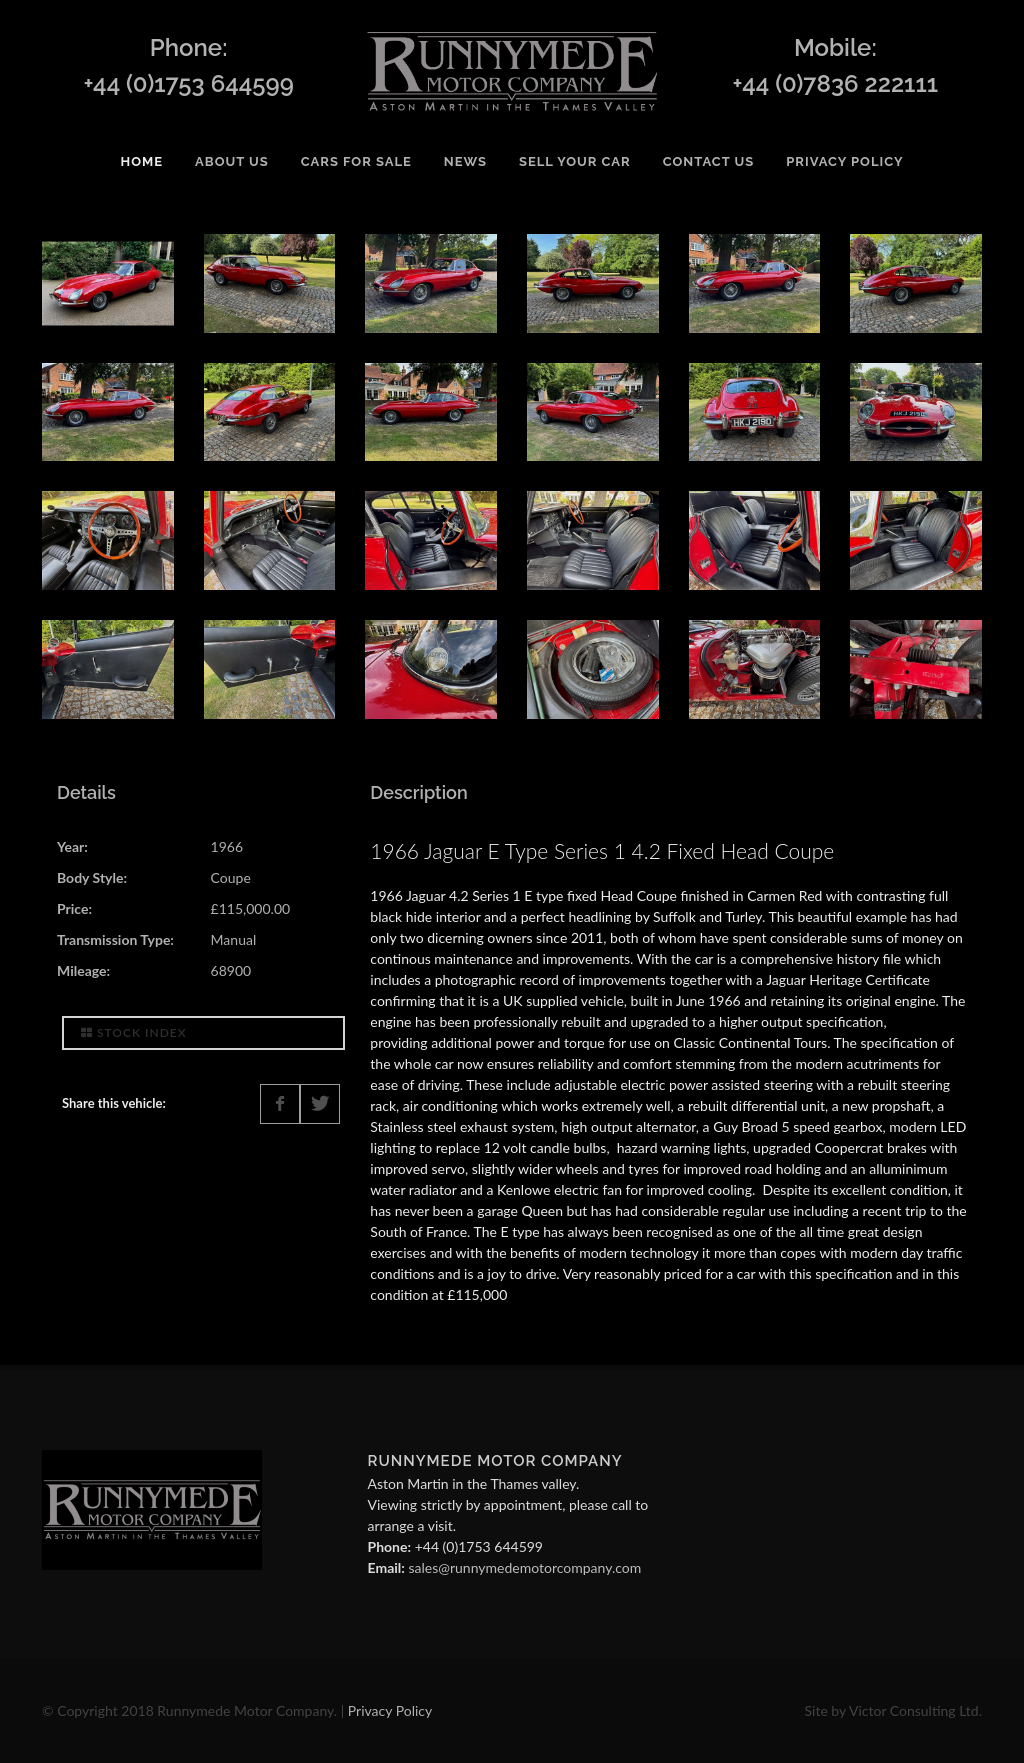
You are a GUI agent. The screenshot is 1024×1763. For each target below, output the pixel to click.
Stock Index (134, 1032)
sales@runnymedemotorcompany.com (524, 1567)
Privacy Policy (390, 1710)
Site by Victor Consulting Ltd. (893, 1710)
